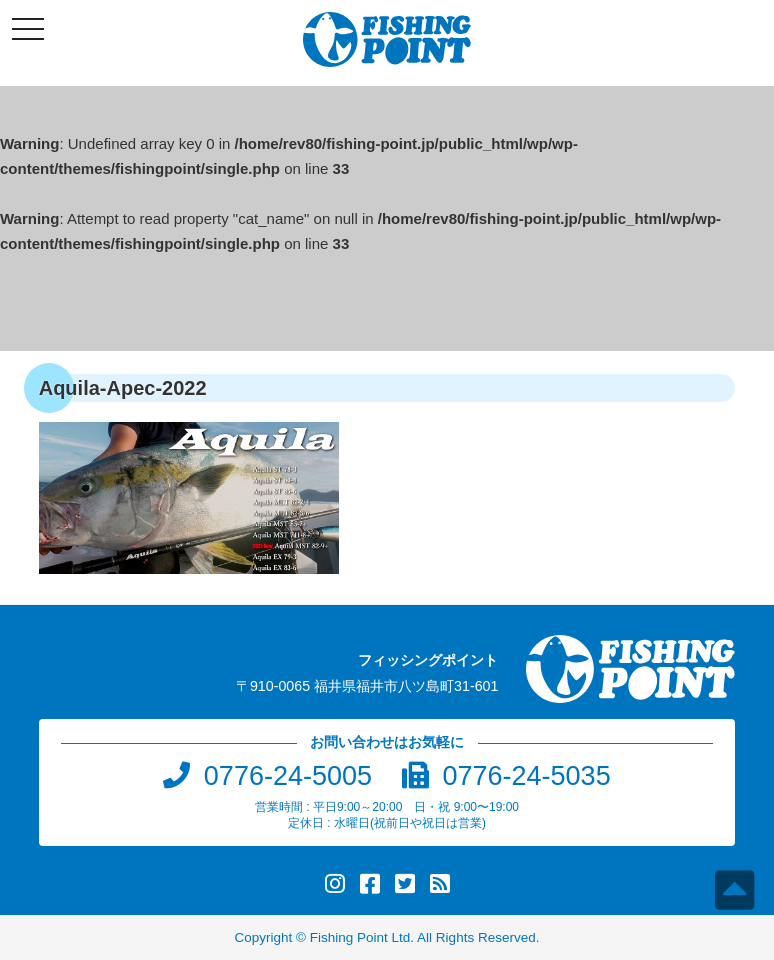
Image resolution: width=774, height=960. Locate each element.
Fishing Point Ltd (360, 937)
